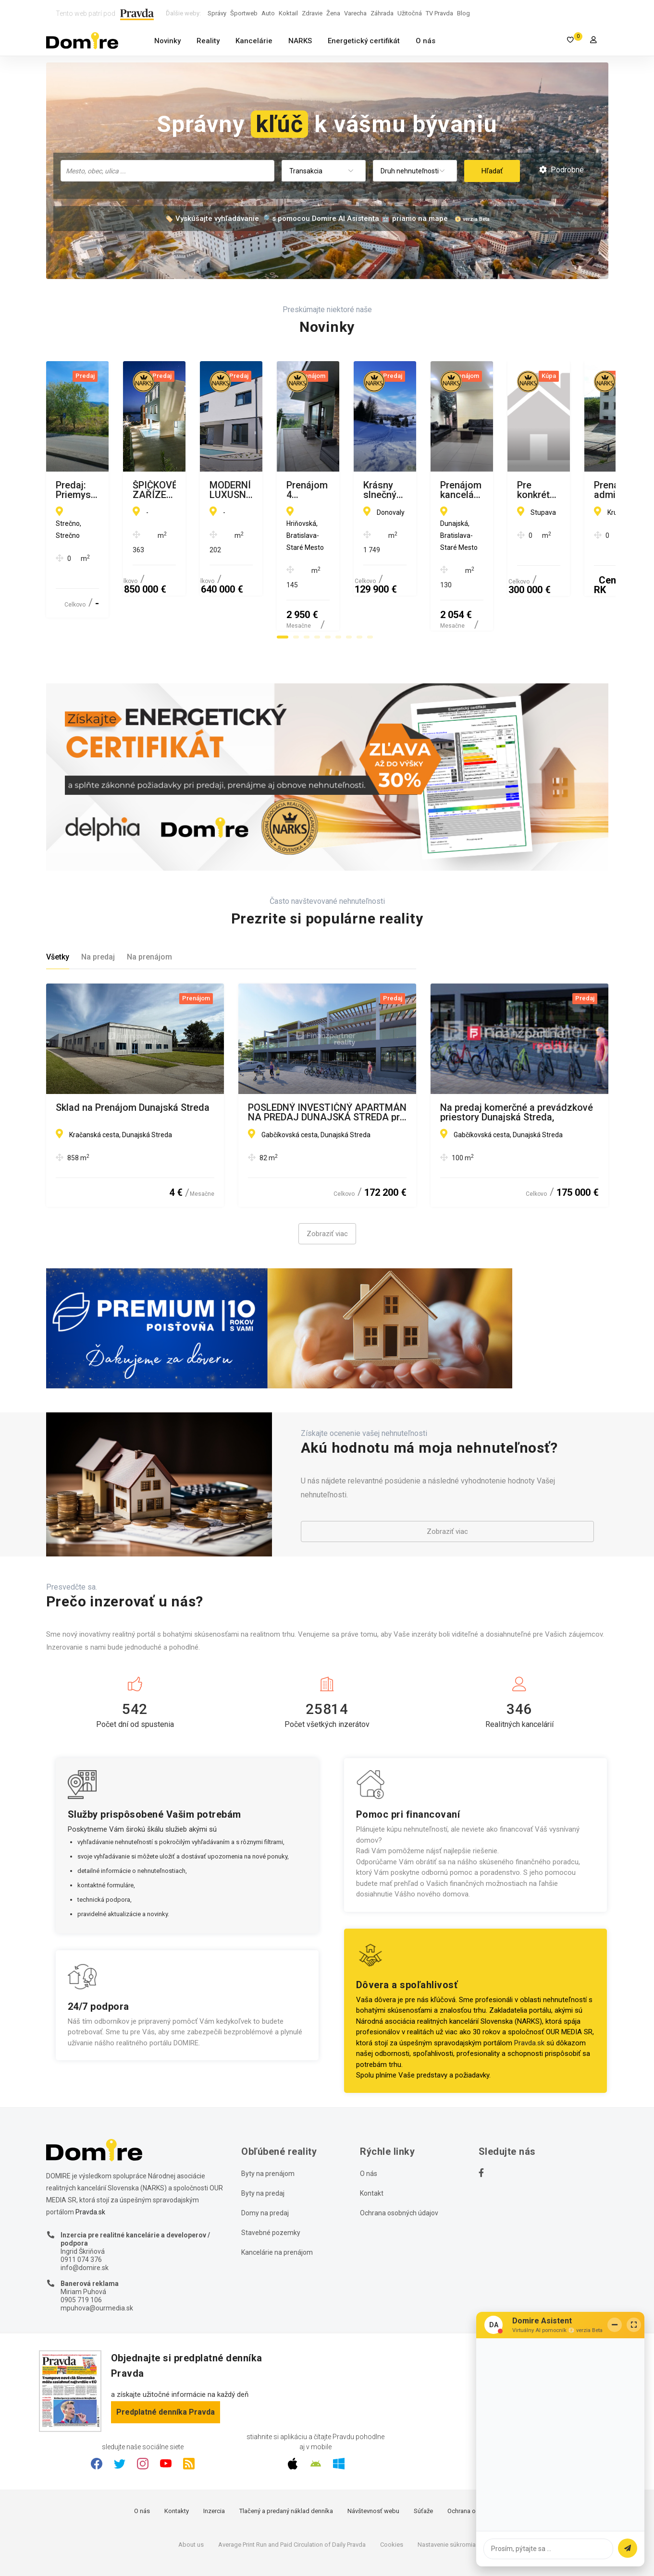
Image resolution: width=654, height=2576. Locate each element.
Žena (333, 13)
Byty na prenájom (268, 2127)
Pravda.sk (529, 1996)
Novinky (167, 40)
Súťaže (423, 2464)
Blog (463, 13)
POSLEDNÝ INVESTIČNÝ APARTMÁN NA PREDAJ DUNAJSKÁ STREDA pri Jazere (327, 1065)
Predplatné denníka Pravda (165, 2365)
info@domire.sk (85, 2221)
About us (191, 2498)
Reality (208, 40)
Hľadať (492, 171)
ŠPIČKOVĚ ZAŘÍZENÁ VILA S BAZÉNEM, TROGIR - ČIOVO (311, 489)
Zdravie (312, 13)
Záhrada (382, 13)
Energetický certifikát (364, 40)
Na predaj (98, 910)
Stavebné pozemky (270, 2186)
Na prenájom (149, 910)
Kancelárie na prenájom (277, 2206)
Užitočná (409, 13)
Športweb (244, 13)
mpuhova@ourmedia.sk (97, 2261)
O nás (425, 40)
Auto (268, 13)
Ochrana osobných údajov (399, 2166)
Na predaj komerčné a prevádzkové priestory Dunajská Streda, (516, 1065)
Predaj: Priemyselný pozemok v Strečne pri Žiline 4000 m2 (123, 489)
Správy (217, 13)
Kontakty (176, 2464)
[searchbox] (168, 170)
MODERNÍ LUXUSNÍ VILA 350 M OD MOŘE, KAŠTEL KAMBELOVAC (515, 489)
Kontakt (371, 2147)
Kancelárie (253, 40)
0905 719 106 (81, 2254)
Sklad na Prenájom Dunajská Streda (133, 1061)
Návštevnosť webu (373, 2464)
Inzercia (214, 2464)
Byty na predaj (262, 2147)
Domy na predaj (265, 2166)
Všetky (57, 910)
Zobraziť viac (327, 1187)
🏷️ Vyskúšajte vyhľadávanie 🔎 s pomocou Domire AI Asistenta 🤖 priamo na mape (306, 218)
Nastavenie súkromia (447, 2498)
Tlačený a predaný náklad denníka (286, 2464)
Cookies (391, 2498)
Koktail (288, 13)
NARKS (300, 40)
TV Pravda (439, 13)
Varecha (355, 13)
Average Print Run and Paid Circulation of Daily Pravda (292, 2498)
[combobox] (167, 171)
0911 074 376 (81, 2213)
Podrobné (561, 169)
